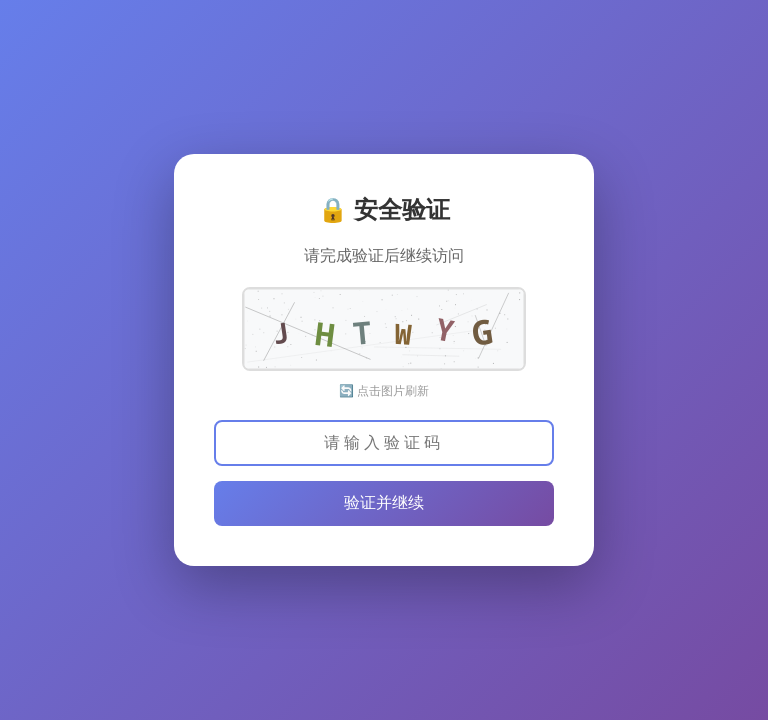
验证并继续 (384, 502)
